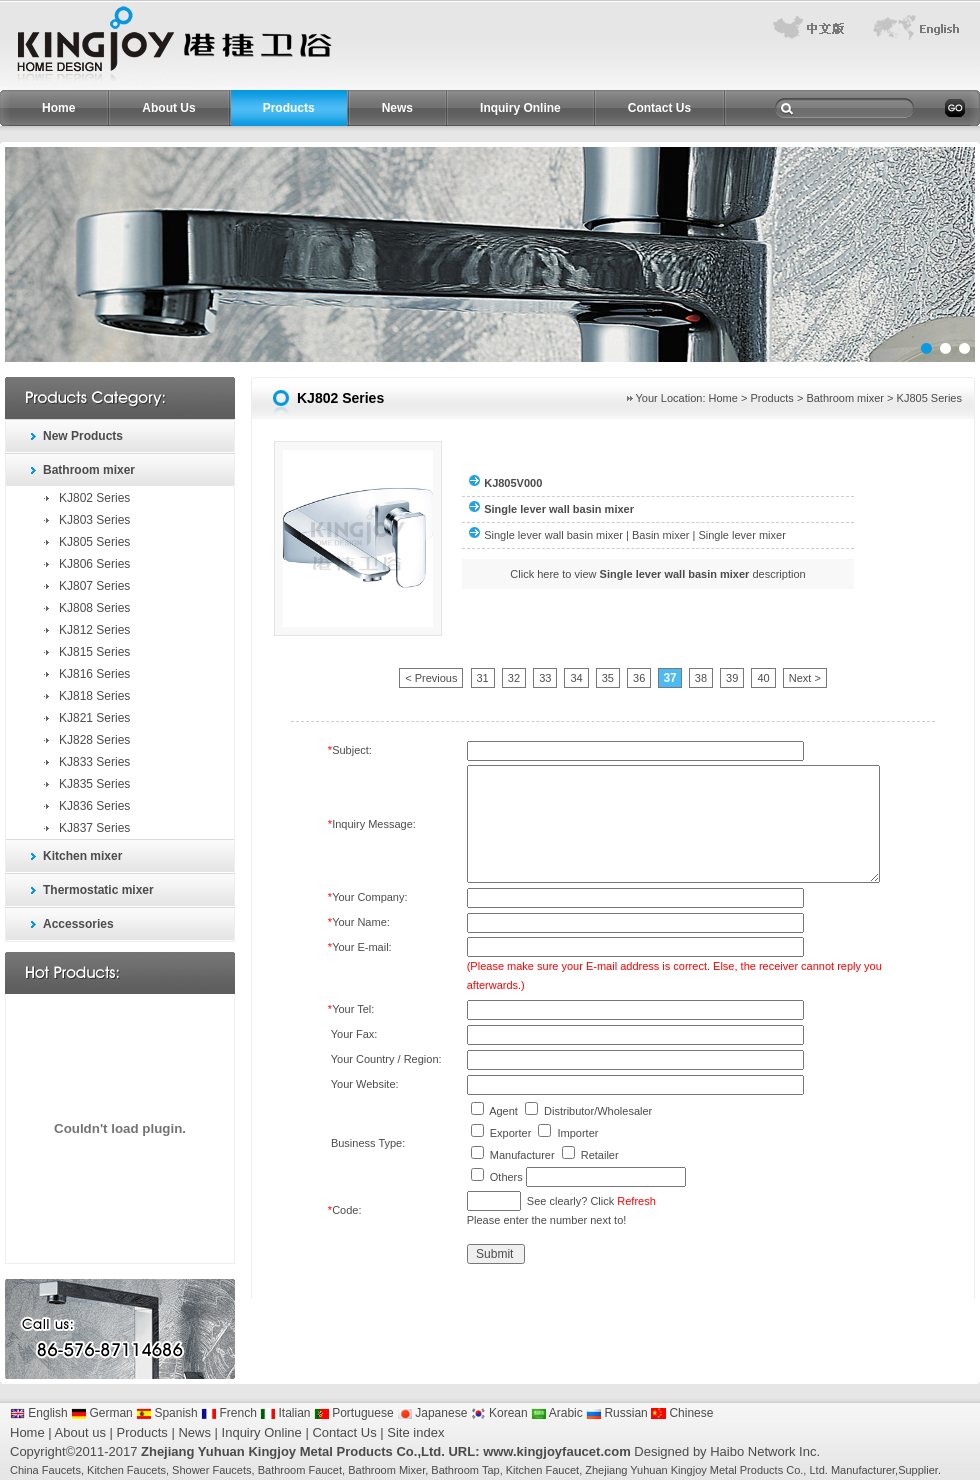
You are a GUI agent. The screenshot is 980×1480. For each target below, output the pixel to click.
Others (506, 1177)
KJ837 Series (94, 828)
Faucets (61, 1470)
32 (514, 678)
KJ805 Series (94, 542)
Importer (577, 1133)
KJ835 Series (94, 784)
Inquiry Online (520, 108)
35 (608, 678)
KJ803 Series (94, 520)
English (39, 1413)
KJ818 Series (94, 696)
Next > (805, 678)
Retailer (600, 1155)
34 (576, 678)
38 (701, 678)
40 (763, 678)
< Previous (431, 678)
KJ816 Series (94, 674)
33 (545, 678)
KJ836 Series (94, 806)
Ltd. (818, 1470)
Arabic (557, 1413)
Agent (503, 1111)
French (229, 1413)
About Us (168, 108)
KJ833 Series (94, 762)
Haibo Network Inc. (765, 1451)
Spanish (167, 1413)
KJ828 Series (94, 740)
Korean (499, 1413)
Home (58, 108)
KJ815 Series (94, 652)
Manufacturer (522, 1155)
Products (289, 108)
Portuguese (354, 1413)
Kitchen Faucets (126, 1470)
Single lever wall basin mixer (553, 535)
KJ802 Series (94, 498)
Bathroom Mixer (386, 1470)
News (397, 108)
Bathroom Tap (465, 1470)
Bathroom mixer (89, 470)
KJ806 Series (94, 564)
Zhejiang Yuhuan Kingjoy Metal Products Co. (694, 1470)
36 (639, 678)
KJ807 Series (94, 586)
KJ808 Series (94, 608)
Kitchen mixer (82, 856)
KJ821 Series (94, 718)
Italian (285, 1413)
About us (80, 1432)
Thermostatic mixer (98, 890)
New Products (83, 436)
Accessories (78, 924)
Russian (617, 1413)
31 (483, 678)
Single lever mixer (741, 535)
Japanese (432, 1413)
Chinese (682, 1413)
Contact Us (659, 108)
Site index (415, 1432)
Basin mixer (660, 535)
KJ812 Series (94, 630)
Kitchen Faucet (542, 1470)
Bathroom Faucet (300, 1470)
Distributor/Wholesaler (598, 1111)
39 (732, 678)
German (102, 1413)
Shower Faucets (211, 1470)
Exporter (511, 1133)
